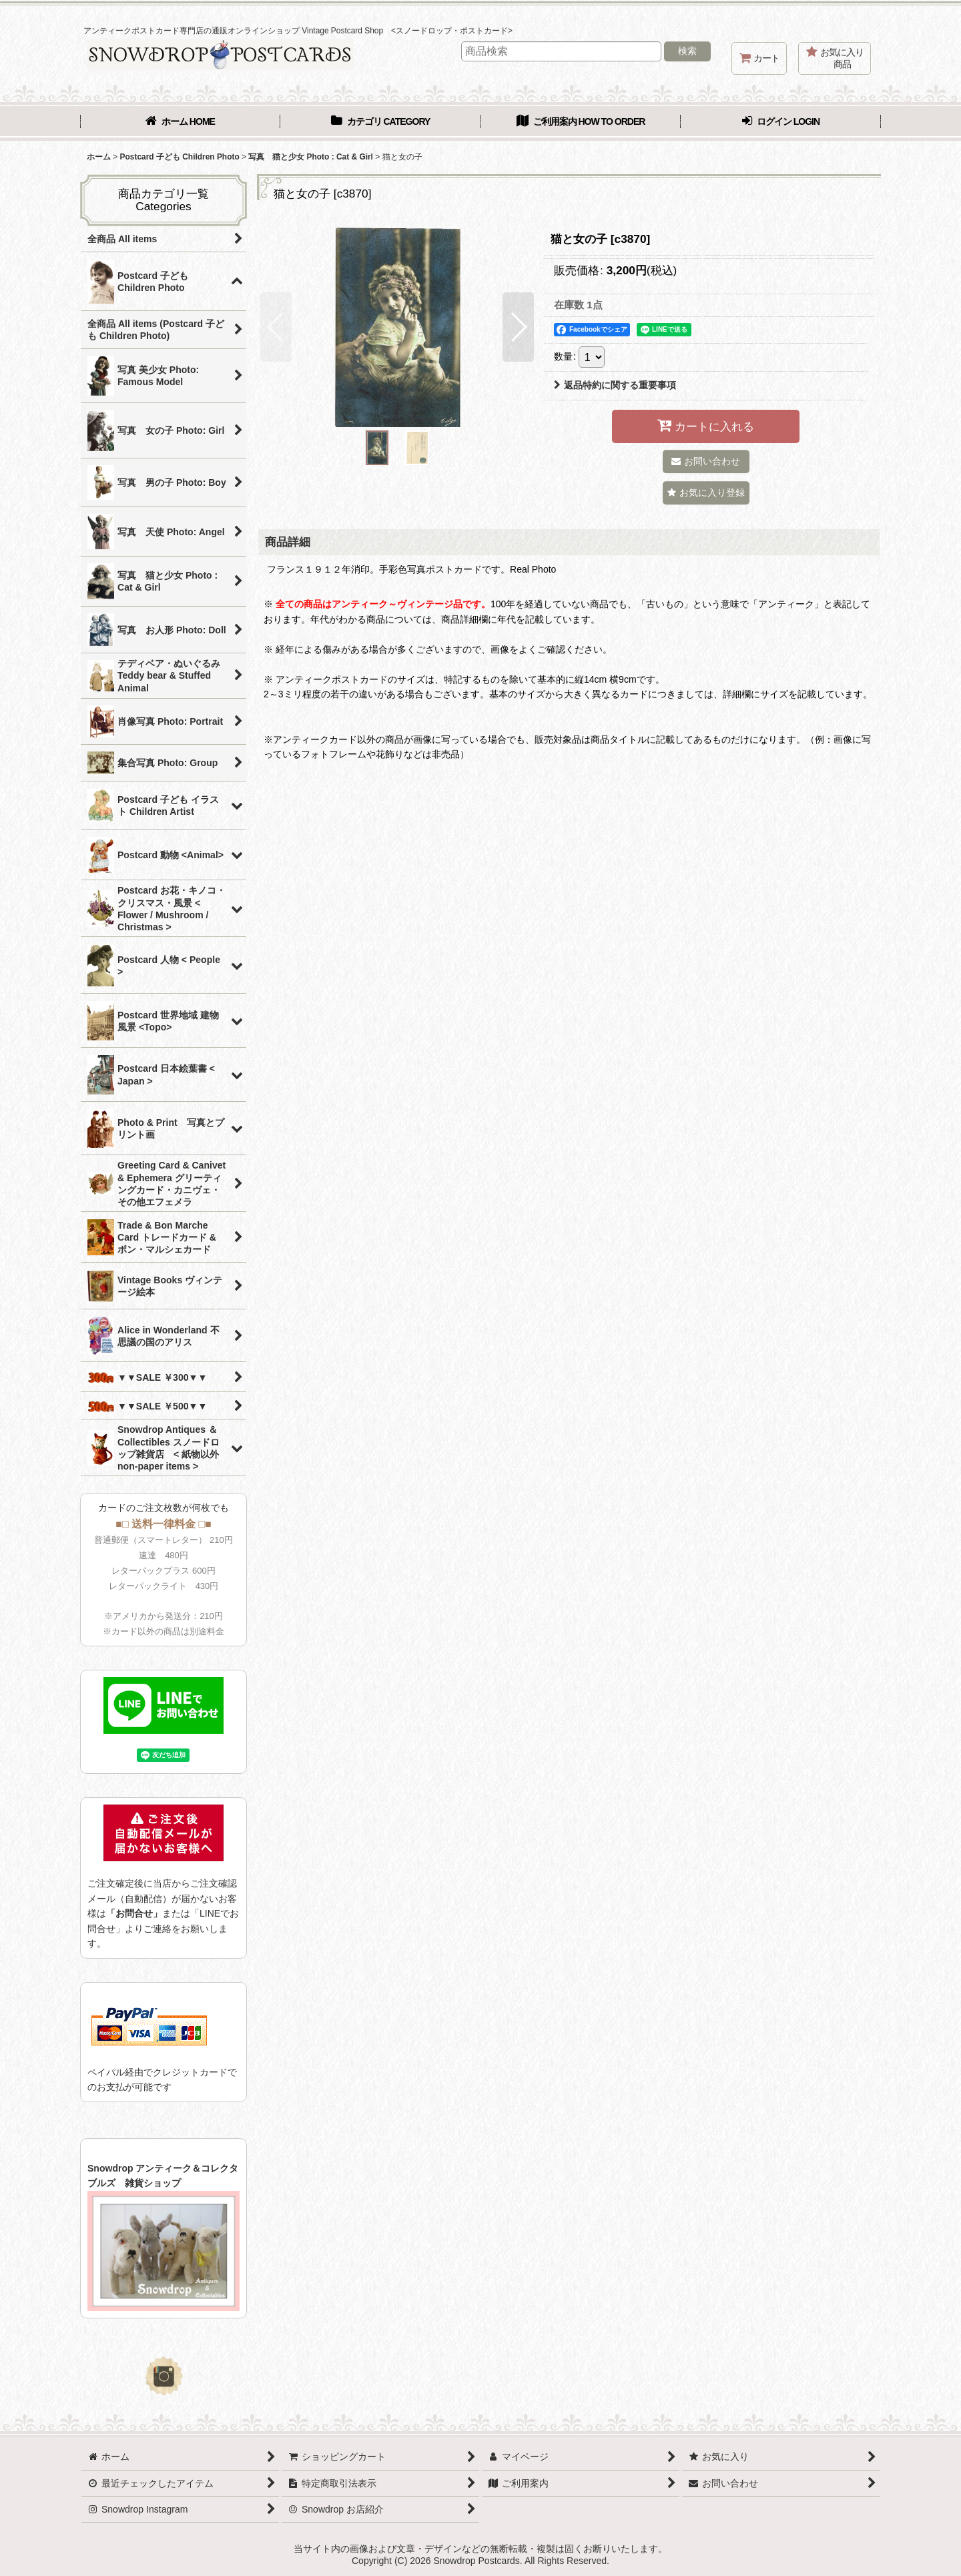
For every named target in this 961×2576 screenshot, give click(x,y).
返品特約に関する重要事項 (615, 385)
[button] (276, 327)
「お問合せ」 (134, 1913)
